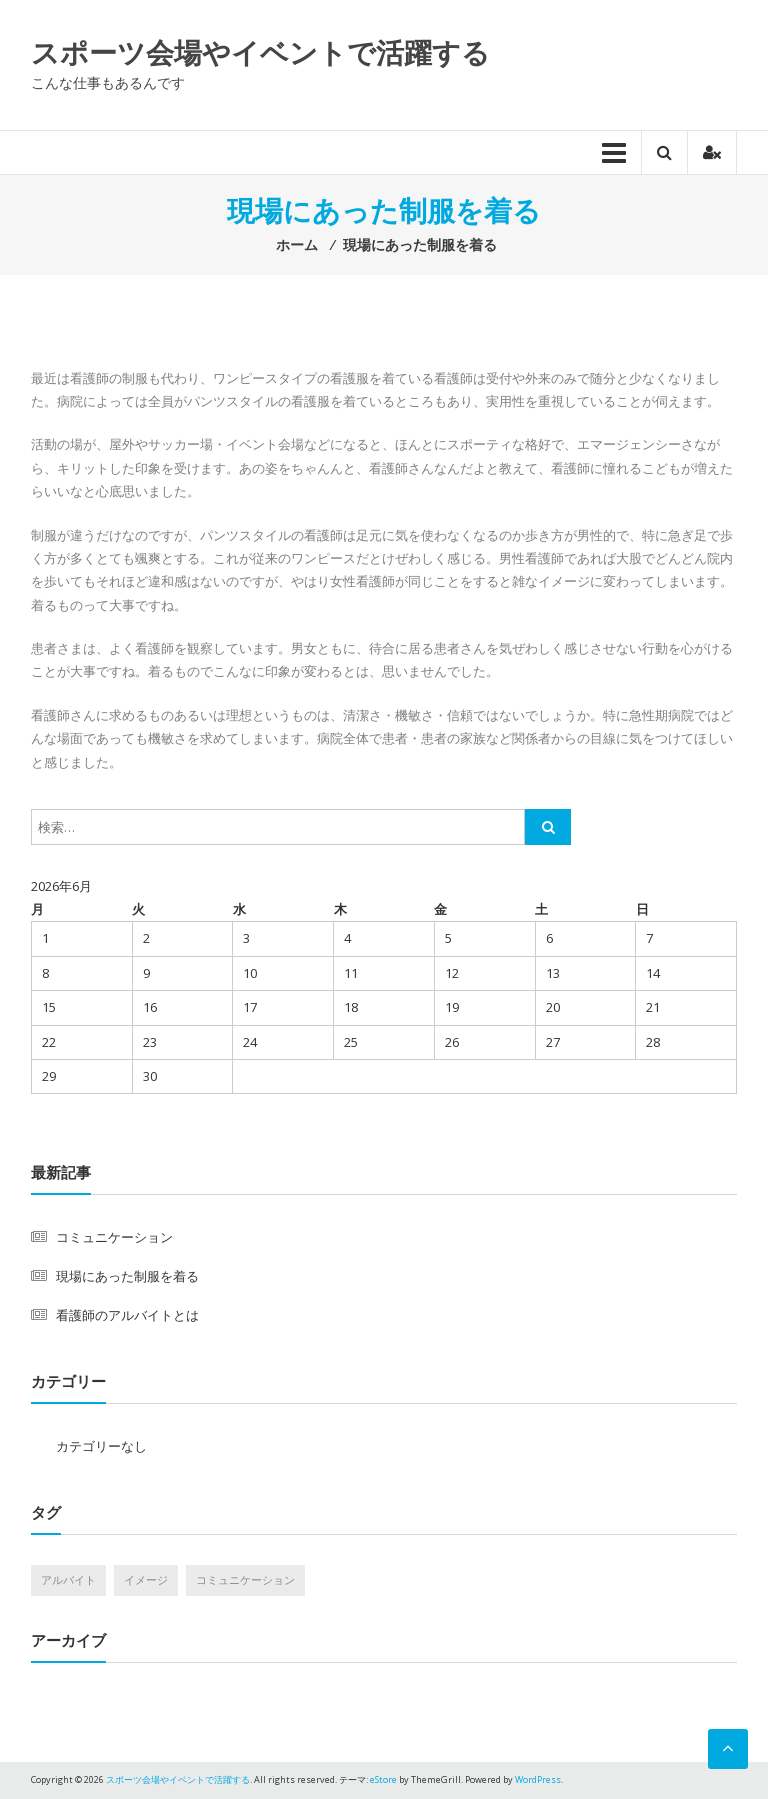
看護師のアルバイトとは (127, 1315)
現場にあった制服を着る (127, 1276)
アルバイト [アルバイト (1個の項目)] (68, 1580)
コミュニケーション (114, 1237)
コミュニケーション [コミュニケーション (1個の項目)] (245, 1580)
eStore (383, 1779)
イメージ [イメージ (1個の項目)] (146, 1580)
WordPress (538, 1779)
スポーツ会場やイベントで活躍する (260, 52)
